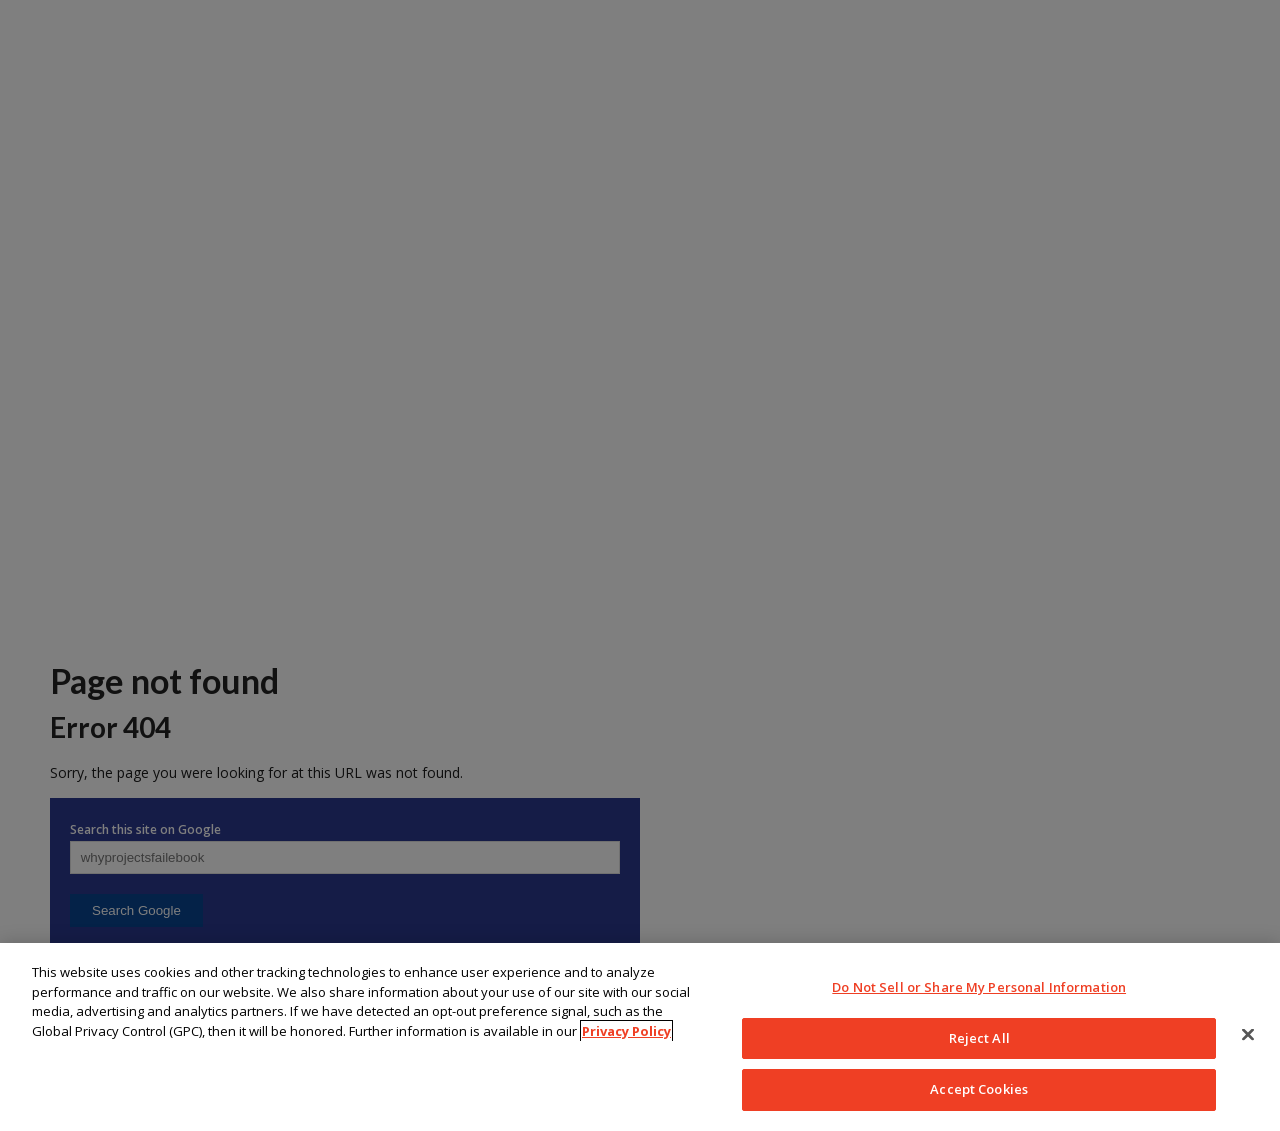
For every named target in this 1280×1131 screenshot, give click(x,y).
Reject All (979, 1038)
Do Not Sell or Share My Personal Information (979, 987)
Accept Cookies (979, 1089)
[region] (640, 1037)
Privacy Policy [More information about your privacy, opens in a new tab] (626, 1031)
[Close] (1248, 1035)
